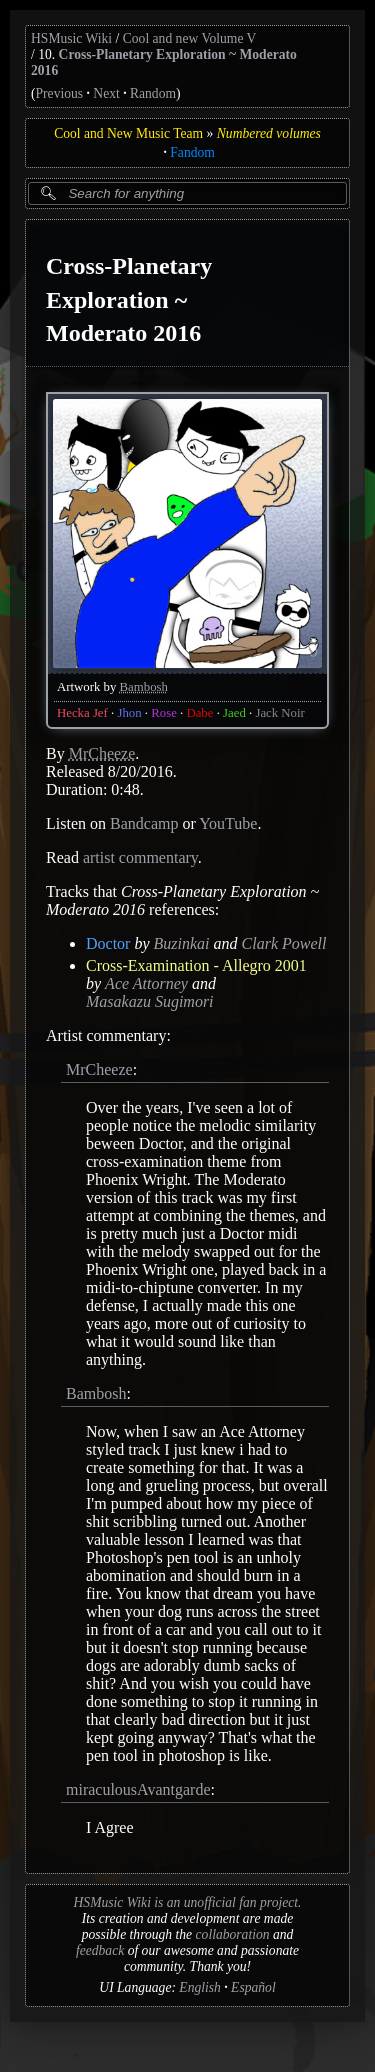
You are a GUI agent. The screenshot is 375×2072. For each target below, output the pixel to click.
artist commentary (140, 857)
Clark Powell (284, 943)
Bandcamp (144, 823)
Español (253, 1987)
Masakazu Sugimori (150, 1001)
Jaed (234, 713)
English (200, 1987)
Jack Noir (279, 713)
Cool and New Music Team (128, 133)
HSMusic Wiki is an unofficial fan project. (188, 1902)
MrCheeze (102, 753)
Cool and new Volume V (190, 38)
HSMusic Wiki (71, 38)
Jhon (129, 713)
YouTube (228, 823)
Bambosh (144, 687)
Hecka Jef (82, 713)
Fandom (192, 152)
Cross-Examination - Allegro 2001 (196, 965)
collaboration (233, 1934)
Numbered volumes (269, 133)
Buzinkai (182, 943)
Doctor (108, 943)
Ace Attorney (146, 983)
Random (153, 93)
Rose (164, 713)
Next (106, 93)
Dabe (199, 713)
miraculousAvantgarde (138, 1789)
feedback (100, 1950)
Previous (60, 93)
